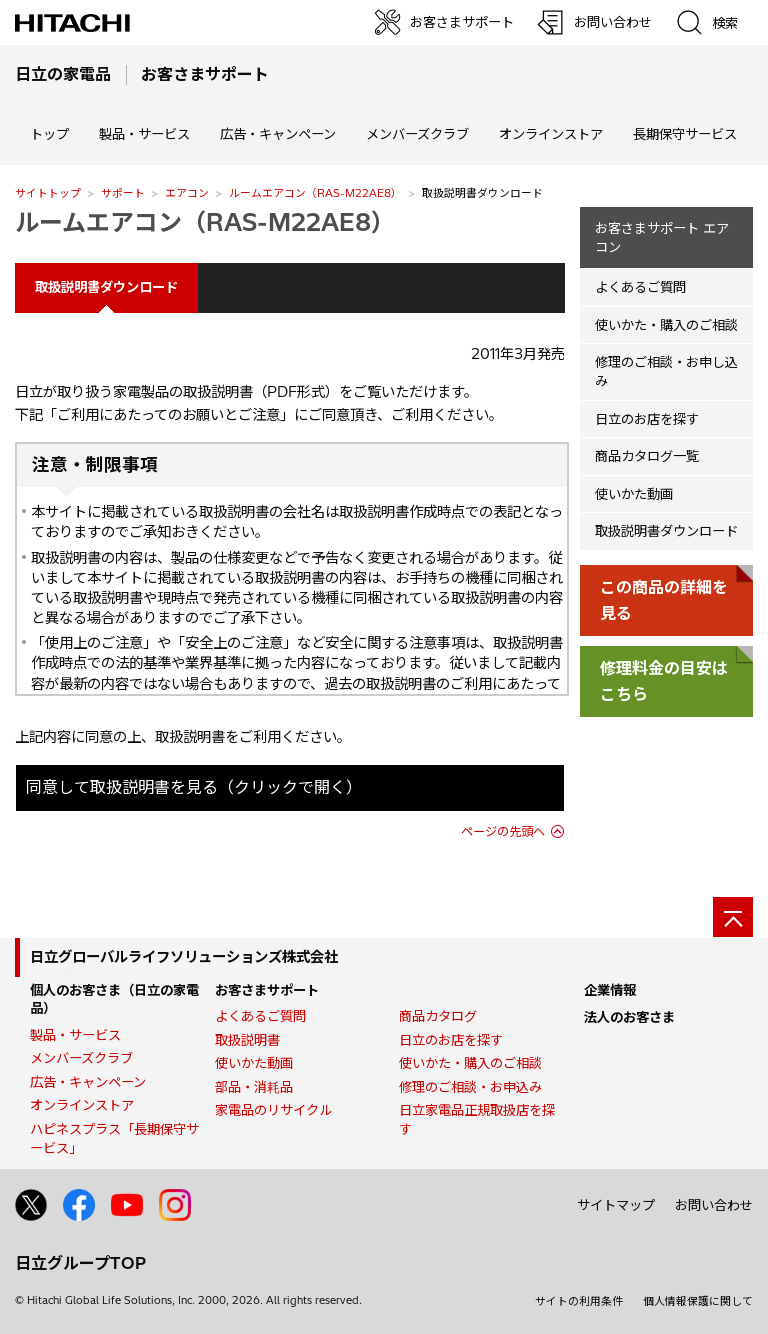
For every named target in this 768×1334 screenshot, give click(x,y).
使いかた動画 (634, 494)
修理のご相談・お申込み (470, 1087)
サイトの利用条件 (579, 1301)
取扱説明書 (247, 1040)
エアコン (187, 193)
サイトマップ (616, 1205)
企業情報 (610, 990)
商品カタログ (438, 1016)
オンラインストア (551, 134)
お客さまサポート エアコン (662, 237)
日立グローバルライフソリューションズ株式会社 (184, 957)
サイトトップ (48, 193)
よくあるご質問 (640, 287)
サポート (123, 193)
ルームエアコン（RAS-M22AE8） (315, 193)
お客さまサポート (267, 990)
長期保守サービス (685, 134)
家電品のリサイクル (273, 1110)
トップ (49, 134)
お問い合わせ (714, 1205)
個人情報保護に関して (698, 1301)
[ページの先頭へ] (733, 917)
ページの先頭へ (503, 831)
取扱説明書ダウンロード (666, 531)
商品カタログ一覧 (647, 456)
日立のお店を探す (647, 419)
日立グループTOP (80, 1263)
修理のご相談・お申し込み (666, 371)
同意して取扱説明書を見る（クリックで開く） (194, 787)
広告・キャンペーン (88, 1082)
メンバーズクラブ (417, 134)
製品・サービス (75, 1035)
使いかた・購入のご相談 (666, 325)
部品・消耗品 (254, 1087)
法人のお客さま (629, 1017)
